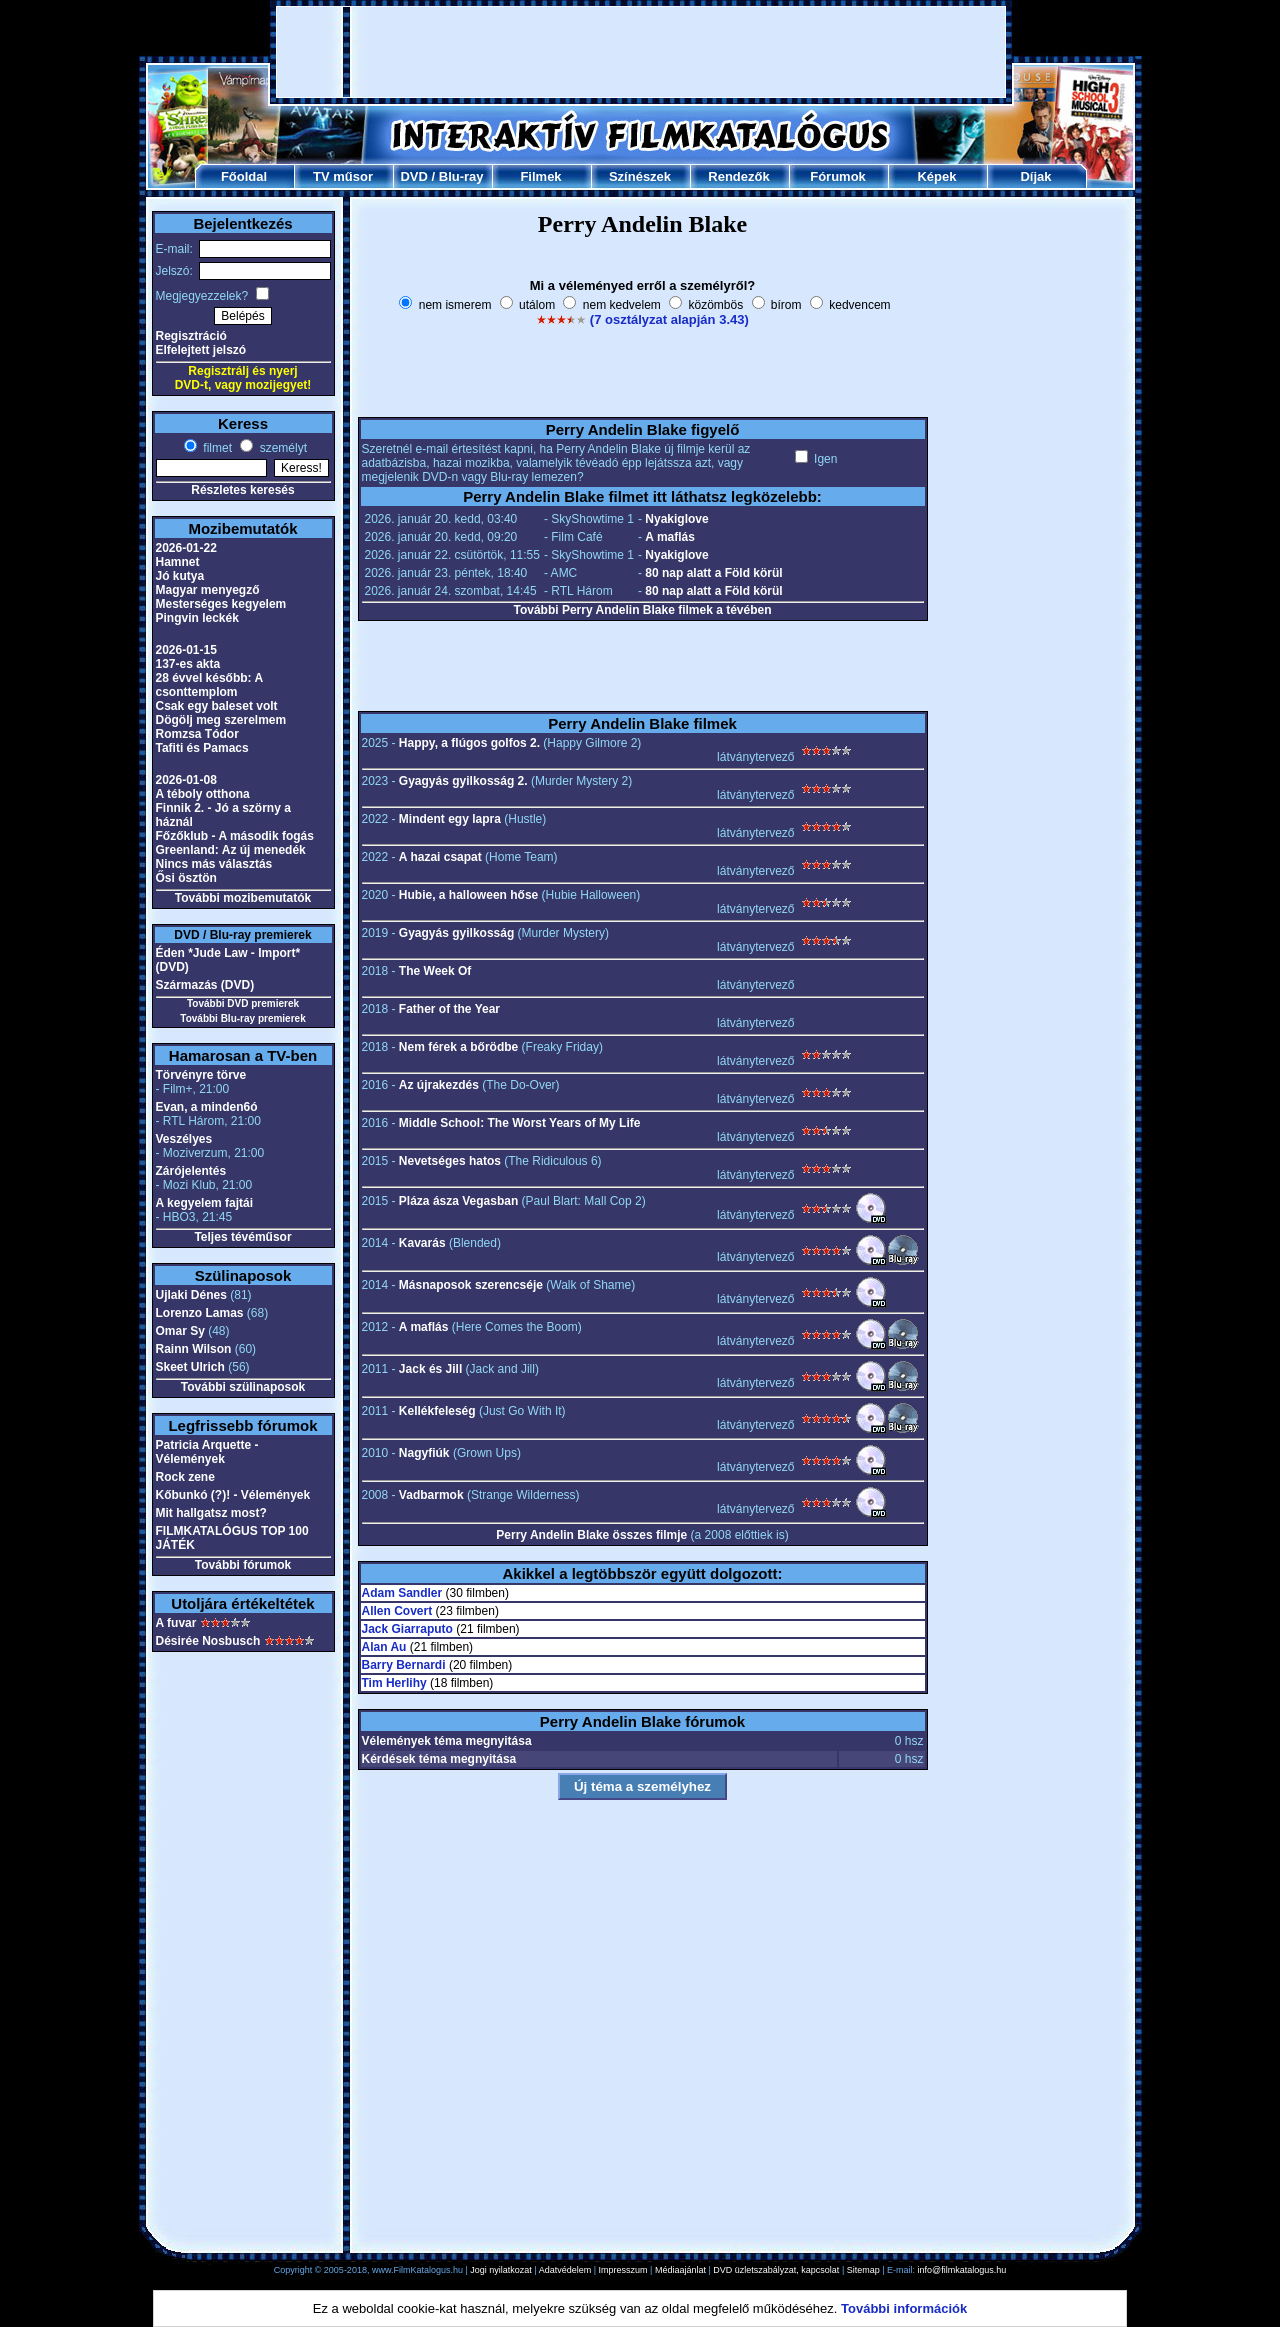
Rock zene (185, 1477)
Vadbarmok (431, 1495)
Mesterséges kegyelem (221, 604)
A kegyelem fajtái (205, 1203)
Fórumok (838, 176)
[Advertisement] (641, 52)
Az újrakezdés (439, 1085)
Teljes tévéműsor (242, 1237)
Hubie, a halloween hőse (468, 895)
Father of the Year (449, 1009)
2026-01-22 (186, 548)
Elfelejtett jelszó (201, 350)
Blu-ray (461, 176)
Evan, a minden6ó (207, 1107)
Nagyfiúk (424, 1453)
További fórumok (243, 1565)
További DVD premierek (243, 1003)
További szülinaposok (243, 1387)
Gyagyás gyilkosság (456, 933)
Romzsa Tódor (197, 734)
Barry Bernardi (404, 1665)
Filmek (540, 176)
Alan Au (384, 1647)
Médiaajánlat (680, 2270)
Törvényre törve (201, 1075)
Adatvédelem (565, 2270)
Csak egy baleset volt (217, 706)
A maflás (670, 537)
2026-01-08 (186, 780)
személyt (281, 448)
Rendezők (738, 176)
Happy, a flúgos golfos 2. (469, 743)
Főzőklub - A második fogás (235, 836)
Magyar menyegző (208, 590)
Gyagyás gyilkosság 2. (463, 781)
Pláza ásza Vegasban (458, 1201)
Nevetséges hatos (450, 1161)
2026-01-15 (186, 650)
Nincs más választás (214, 864)
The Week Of (435, 971)
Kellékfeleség (437, 1411)
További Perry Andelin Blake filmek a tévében (642, 610)
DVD (413, 176)
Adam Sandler (402, 1593)
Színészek (640, 176)
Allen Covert (397, 1611)
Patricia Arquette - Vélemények (207, 1452)
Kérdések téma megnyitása (439, 1759)
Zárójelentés (191, 1171)
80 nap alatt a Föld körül (713, 573)
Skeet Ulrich (190, 1367)
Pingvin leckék (197, 618)
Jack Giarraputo (407, 1629)
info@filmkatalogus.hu (962, 2270)
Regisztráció (191, 336)
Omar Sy (180, 1331)
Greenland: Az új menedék (231, 850)
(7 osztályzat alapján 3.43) (669, 319)
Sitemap (863, 2270)
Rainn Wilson (194, 1349)
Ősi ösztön (186, 878)
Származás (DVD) (205, 985)
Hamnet (178, 562)
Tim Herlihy (394, 1683)
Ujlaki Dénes (191, 1295)
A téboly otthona (203, 794)
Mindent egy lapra (450, 819)
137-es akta (188, 664)
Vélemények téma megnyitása (447, 1741)
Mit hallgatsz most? (211, 1513)
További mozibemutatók (243, 898)
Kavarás (422, 1243)
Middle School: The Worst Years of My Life (520, 1123)
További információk (904, 2308)
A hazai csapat (440, 857)
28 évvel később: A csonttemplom (209, 685)
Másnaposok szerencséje (471, 1285)
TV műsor (343, 176)
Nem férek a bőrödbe (458, 1047)
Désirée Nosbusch (208, 1641)
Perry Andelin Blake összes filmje (591, 1535)
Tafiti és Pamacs (202, 748)
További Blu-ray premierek (242, 1018)
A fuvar (176, 1623)
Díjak (1035, 176)
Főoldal (244, 176)
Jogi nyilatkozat (501, 2270)
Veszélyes (184, 1139)
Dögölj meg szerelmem (221, 720)
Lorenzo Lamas (200, 1313)
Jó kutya (180, 576)
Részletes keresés (242, 490)
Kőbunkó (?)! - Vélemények (233, 1495)
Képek (936, 176)
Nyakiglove (676, 519)
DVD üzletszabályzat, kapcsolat (776, 2270)
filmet (216, 448)
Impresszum (623, 2270)
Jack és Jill (430, 1369)
